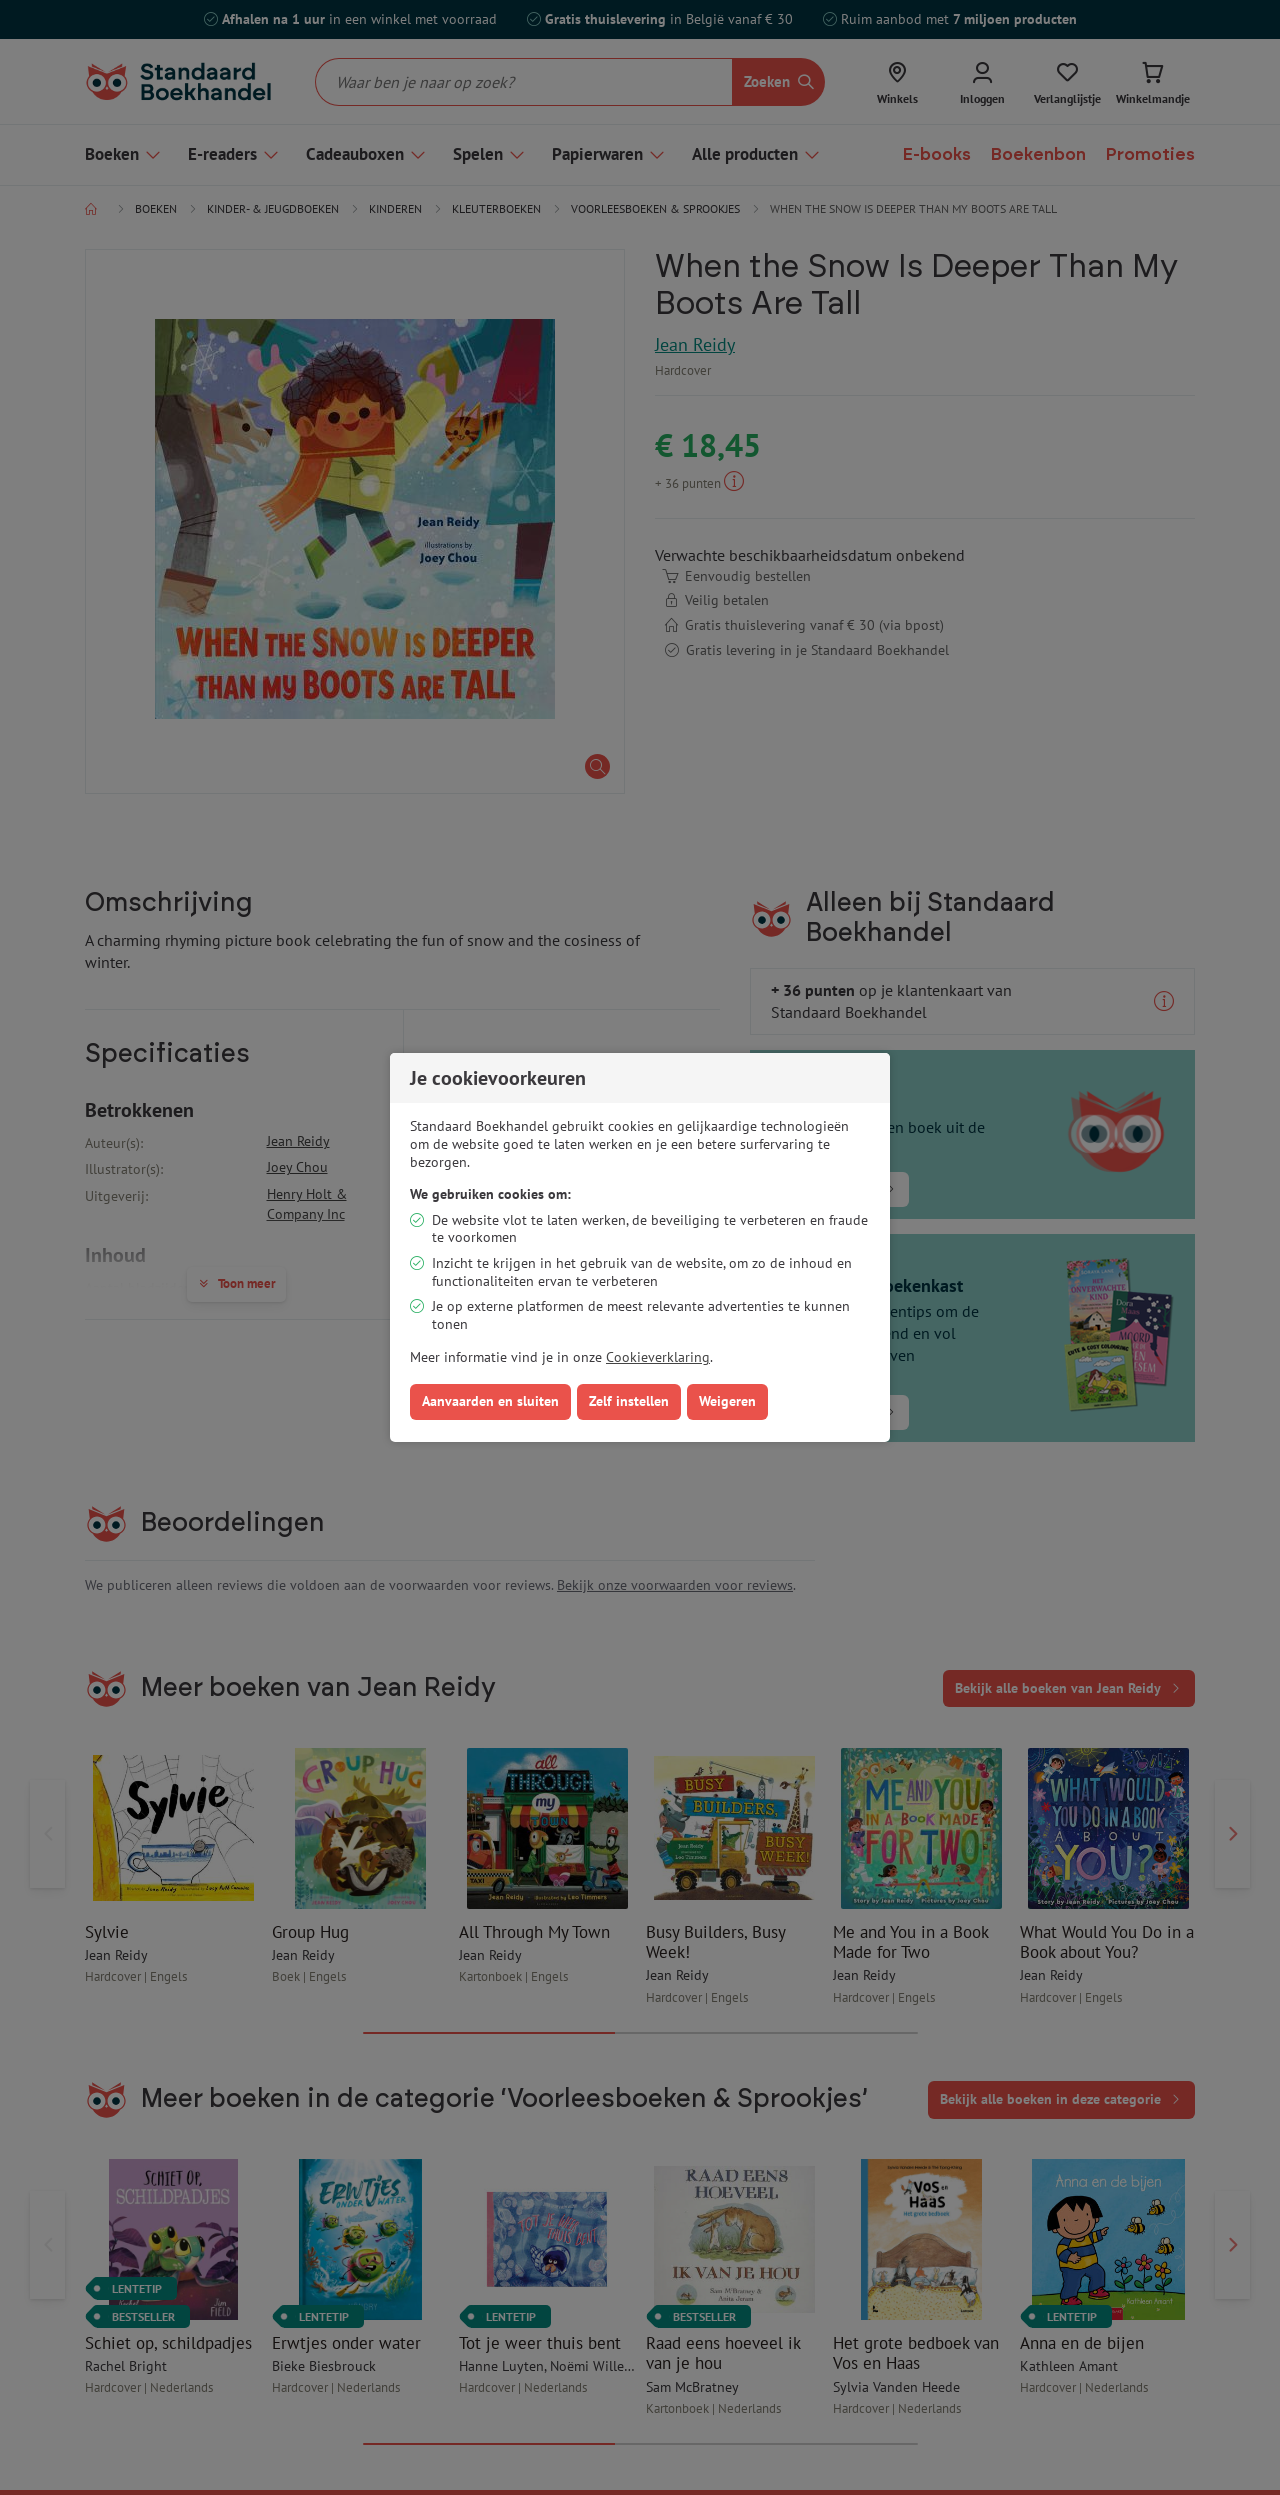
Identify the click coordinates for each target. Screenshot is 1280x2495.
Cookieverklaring (658, 1357)
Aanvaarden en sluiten (490, 1401)
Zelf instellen (629, 1401)
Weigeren (727, 1401)
